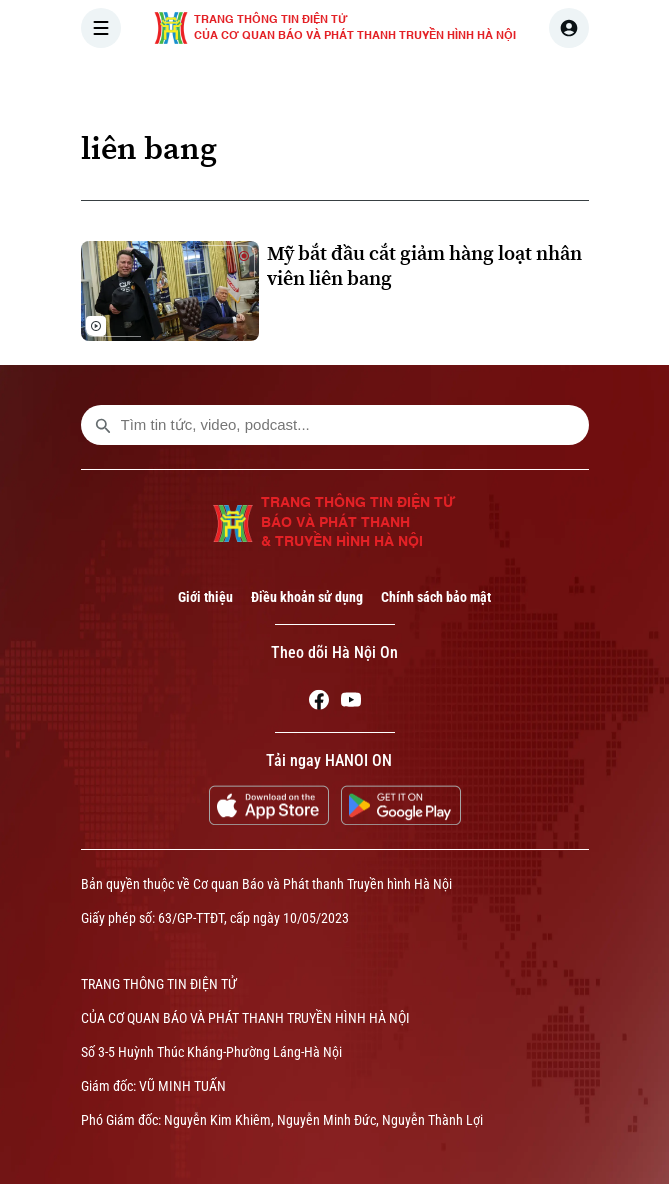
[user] (569, 28)
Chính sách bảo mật (436, 597)
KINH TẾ (552, 84)
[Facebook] (319, 703)
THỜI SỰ (288, 84)
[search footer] (103, 425)
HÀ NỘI (374, 84)
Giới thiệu (205, 597)
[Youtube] (351, 703)
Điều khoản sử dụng (307, 597)
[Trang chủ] (216, 84)
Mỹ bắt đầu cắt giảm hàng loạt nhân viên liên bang (424, 266)
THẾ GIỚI (461, 84)
